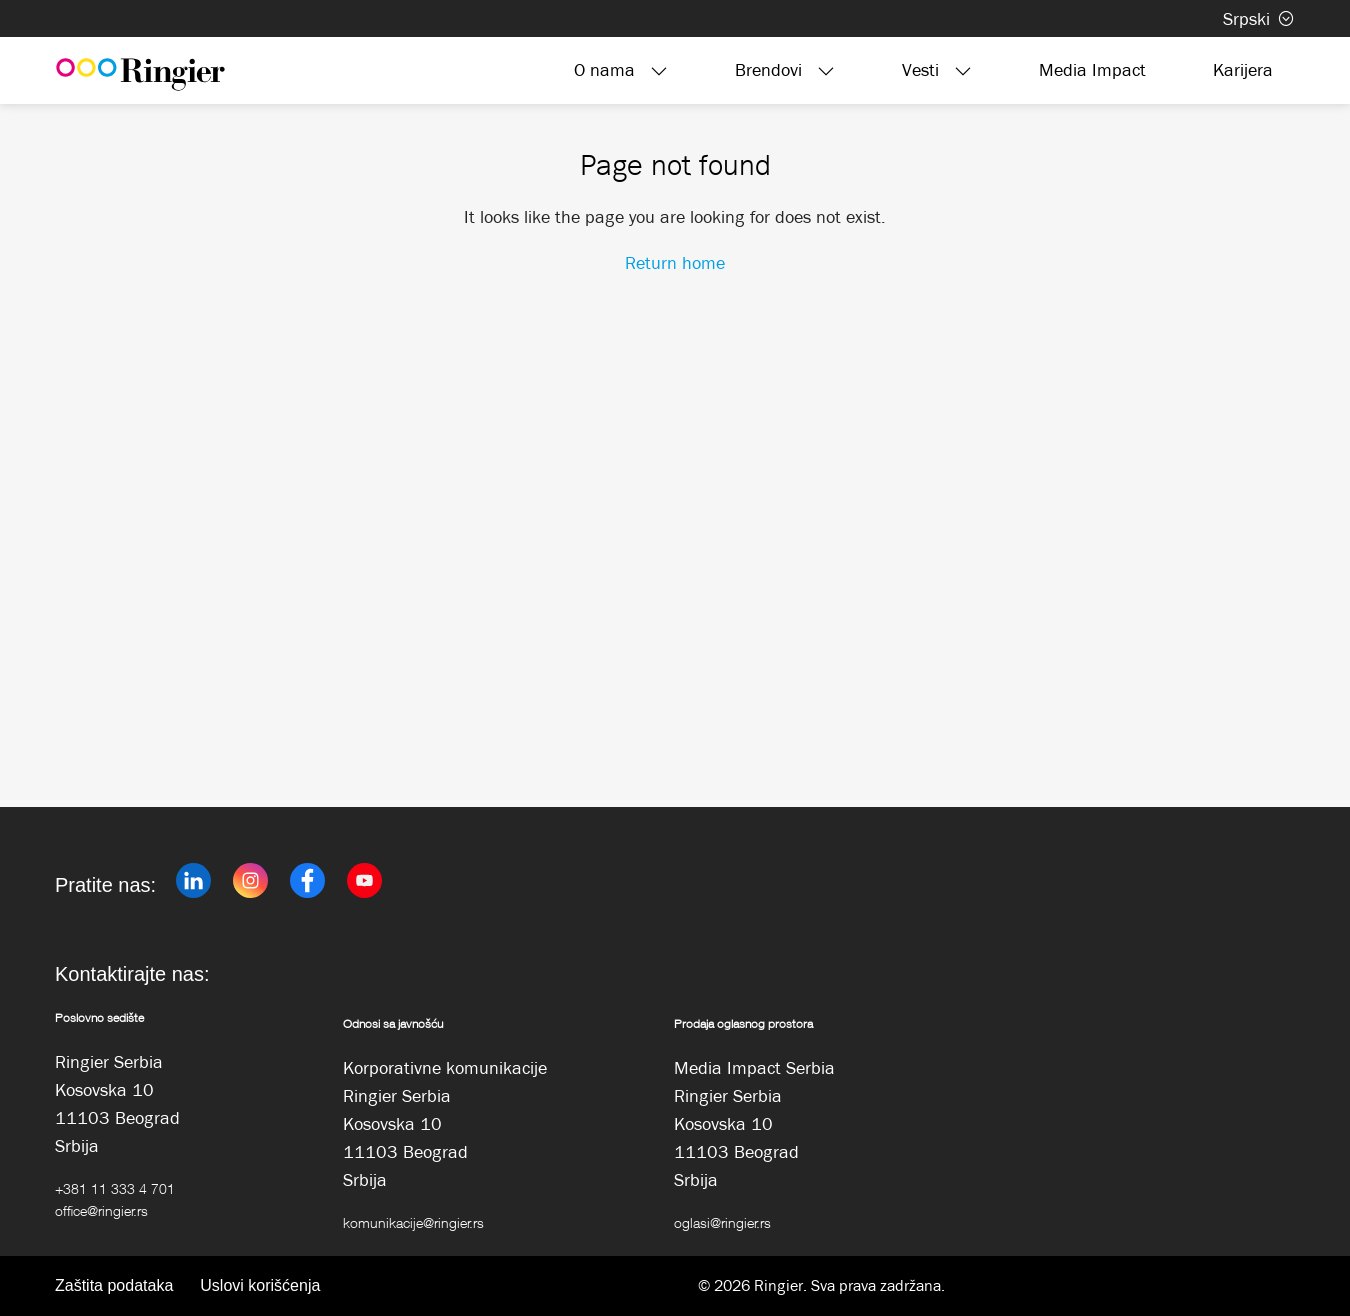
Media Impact (1092, 70)
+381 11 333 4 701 (115, 1188)
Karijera (1243, 70)
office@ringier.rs (101, 1210)
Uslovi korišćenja (260, 1285)
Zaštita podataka (114, 1285)
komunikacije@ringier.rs (413, 1222)
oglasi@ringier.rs (722, 1222)
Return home (675, 263)
